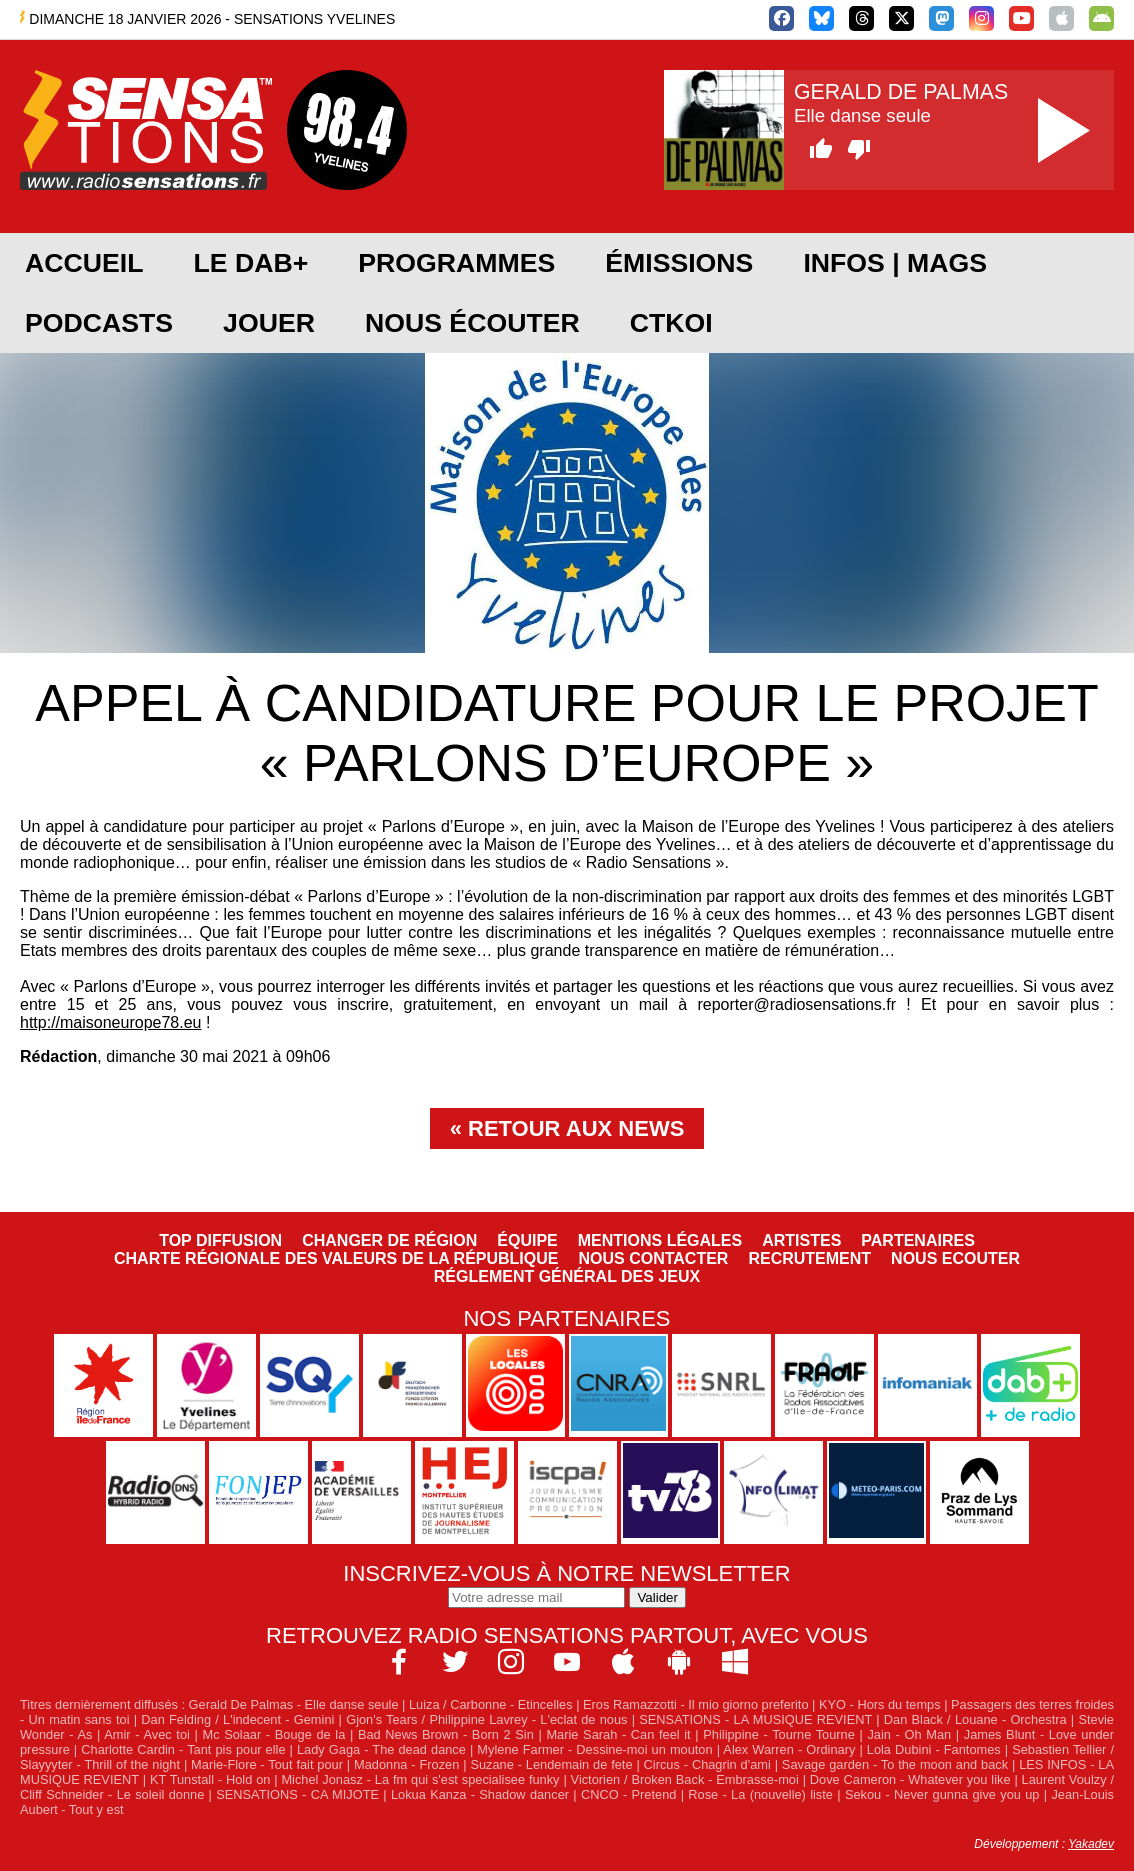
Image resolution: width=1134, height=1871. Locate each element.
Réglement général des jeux (567, 1276)
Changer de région (389, 1240)
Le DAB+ (250, 263)
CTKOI (671, 323)
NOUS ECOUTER (955, 1258)
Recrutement (809, 1258)
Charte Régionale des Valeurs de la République (336, 1258)
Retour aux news (576, 1128)
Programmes (456, 263)
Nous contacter (653, 1258)
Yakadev (1091, 1844)
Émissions (679, 263)
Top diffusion (220, 1240)
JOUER (269, 323)
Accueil (84, 263)
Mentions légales (660, 1240)
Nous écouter (472, 323)
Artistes (801, 1240)
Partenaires (918, 1240)
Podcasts (99, 323)
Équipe (527, 1240)
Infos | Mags (895, 263)
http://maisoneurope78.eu (110, 1022)
